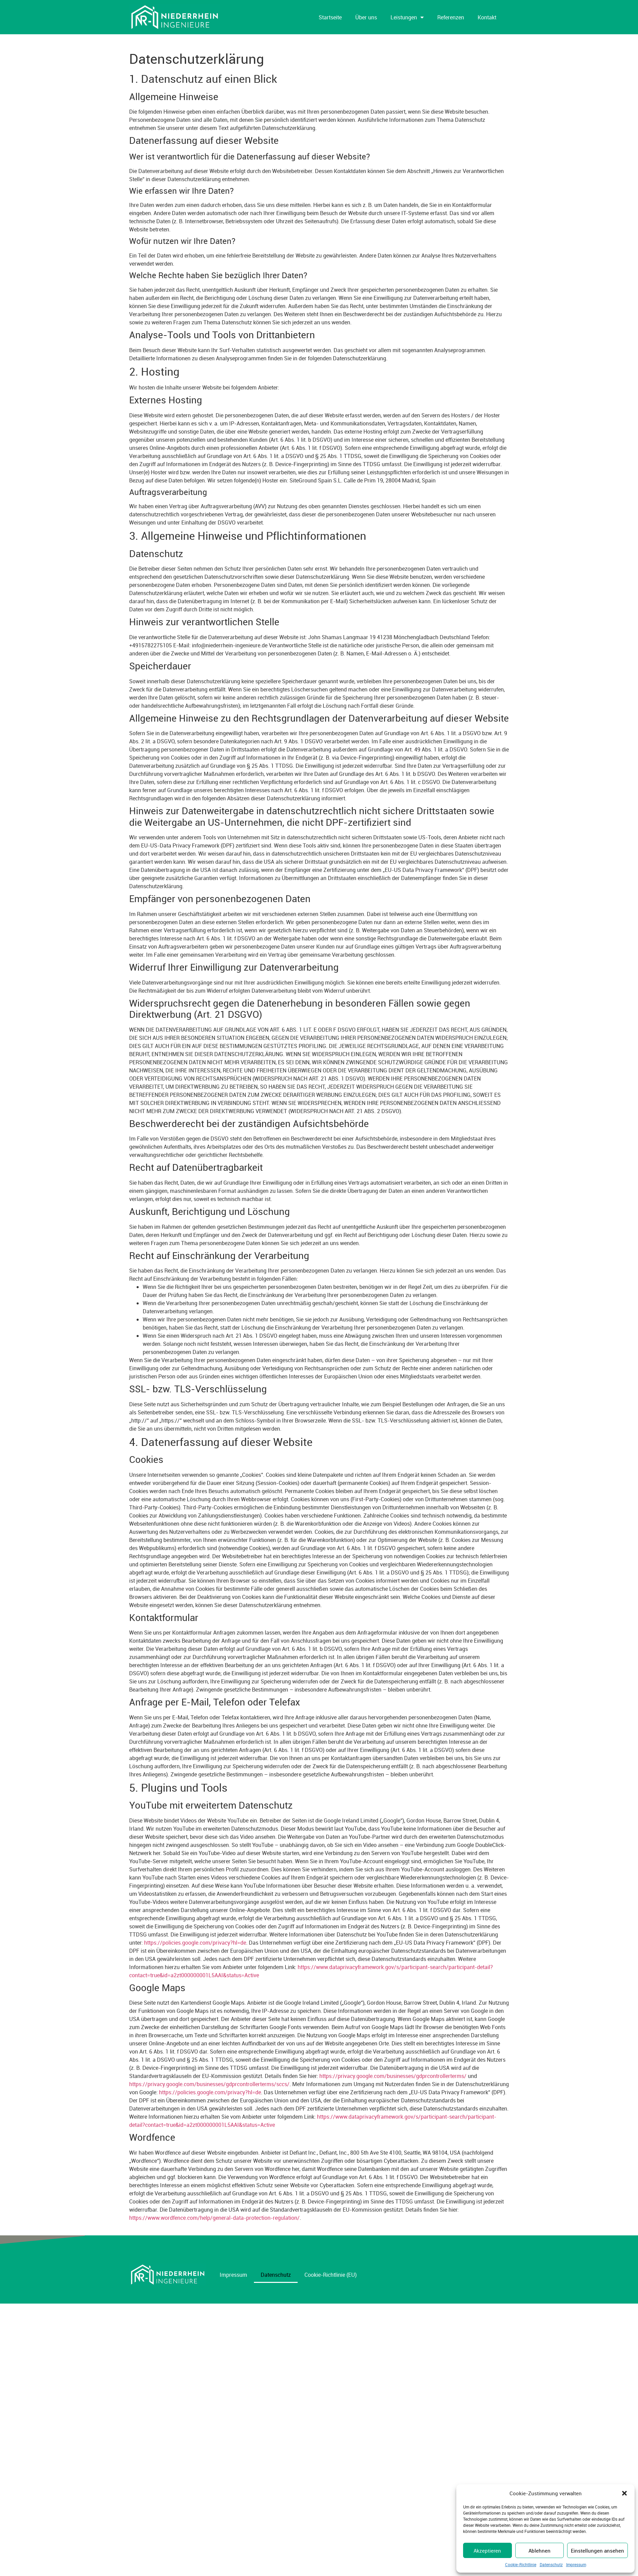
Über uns (366, 17)
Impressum (576, 2564)
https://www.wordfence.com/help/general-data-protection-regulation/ (214, 2217)
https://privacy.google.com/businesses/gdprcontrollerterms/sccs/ (209, 2084)
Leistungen (407, 17)
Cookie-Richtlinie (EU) (330, 2274)
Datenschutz (551, 2564)
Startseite (330, 17)
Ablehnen (540, 2550)
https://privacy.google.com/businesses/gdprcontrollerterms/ (392, 2076)
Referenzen (450, 17)
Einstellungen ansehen (597, 2550)
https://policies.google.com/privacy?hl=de (195, 1942)
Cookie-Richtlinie (520, 2564)
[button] (624, 2493)
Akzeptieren (487, 2550)
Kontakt (487, 17)
